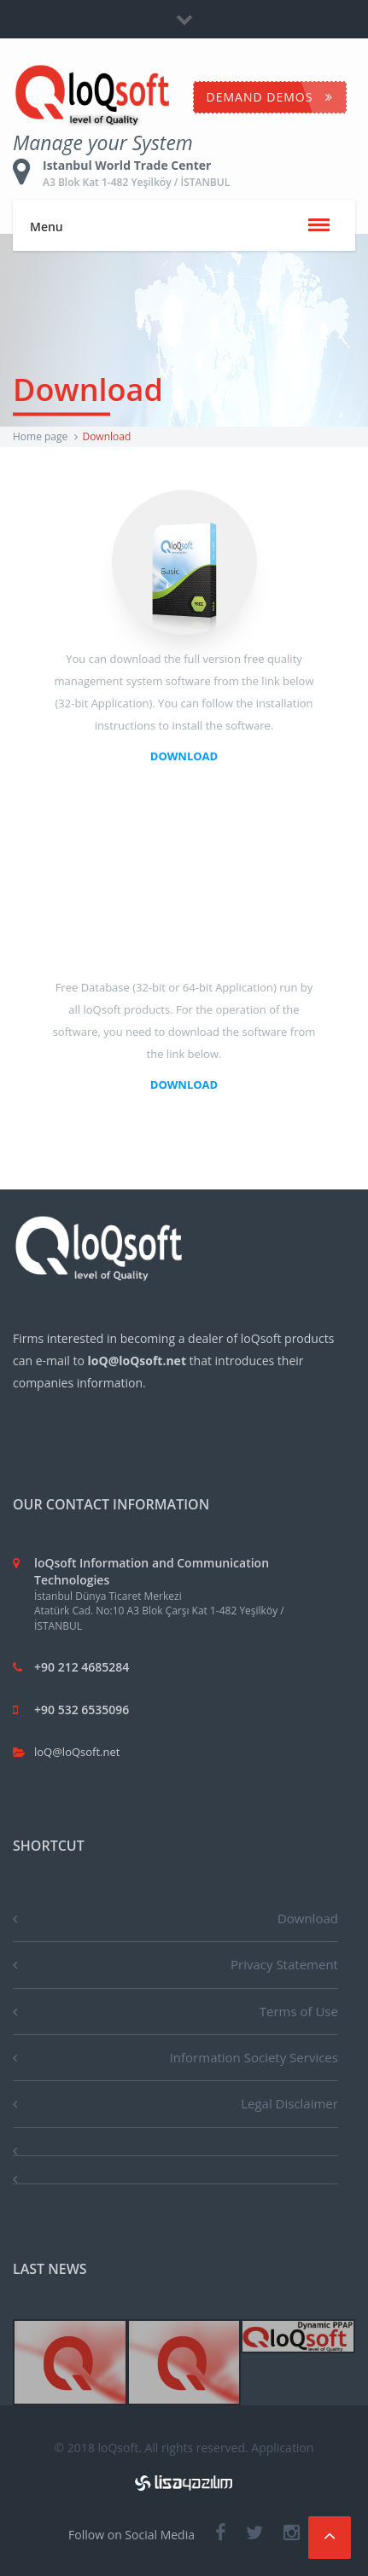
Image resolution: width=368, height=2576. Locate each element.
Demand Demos (270, 97)
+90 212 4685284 (81, 1667)
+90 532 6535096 (81, 1709)
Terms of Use (299, 2011)
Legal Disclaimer (289, 2103)
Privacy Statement (284, 1964)
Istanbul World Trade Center (171, 174)
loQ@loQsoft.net (77, 1751)
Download (307, 1918)
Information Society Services (254, 2057)
